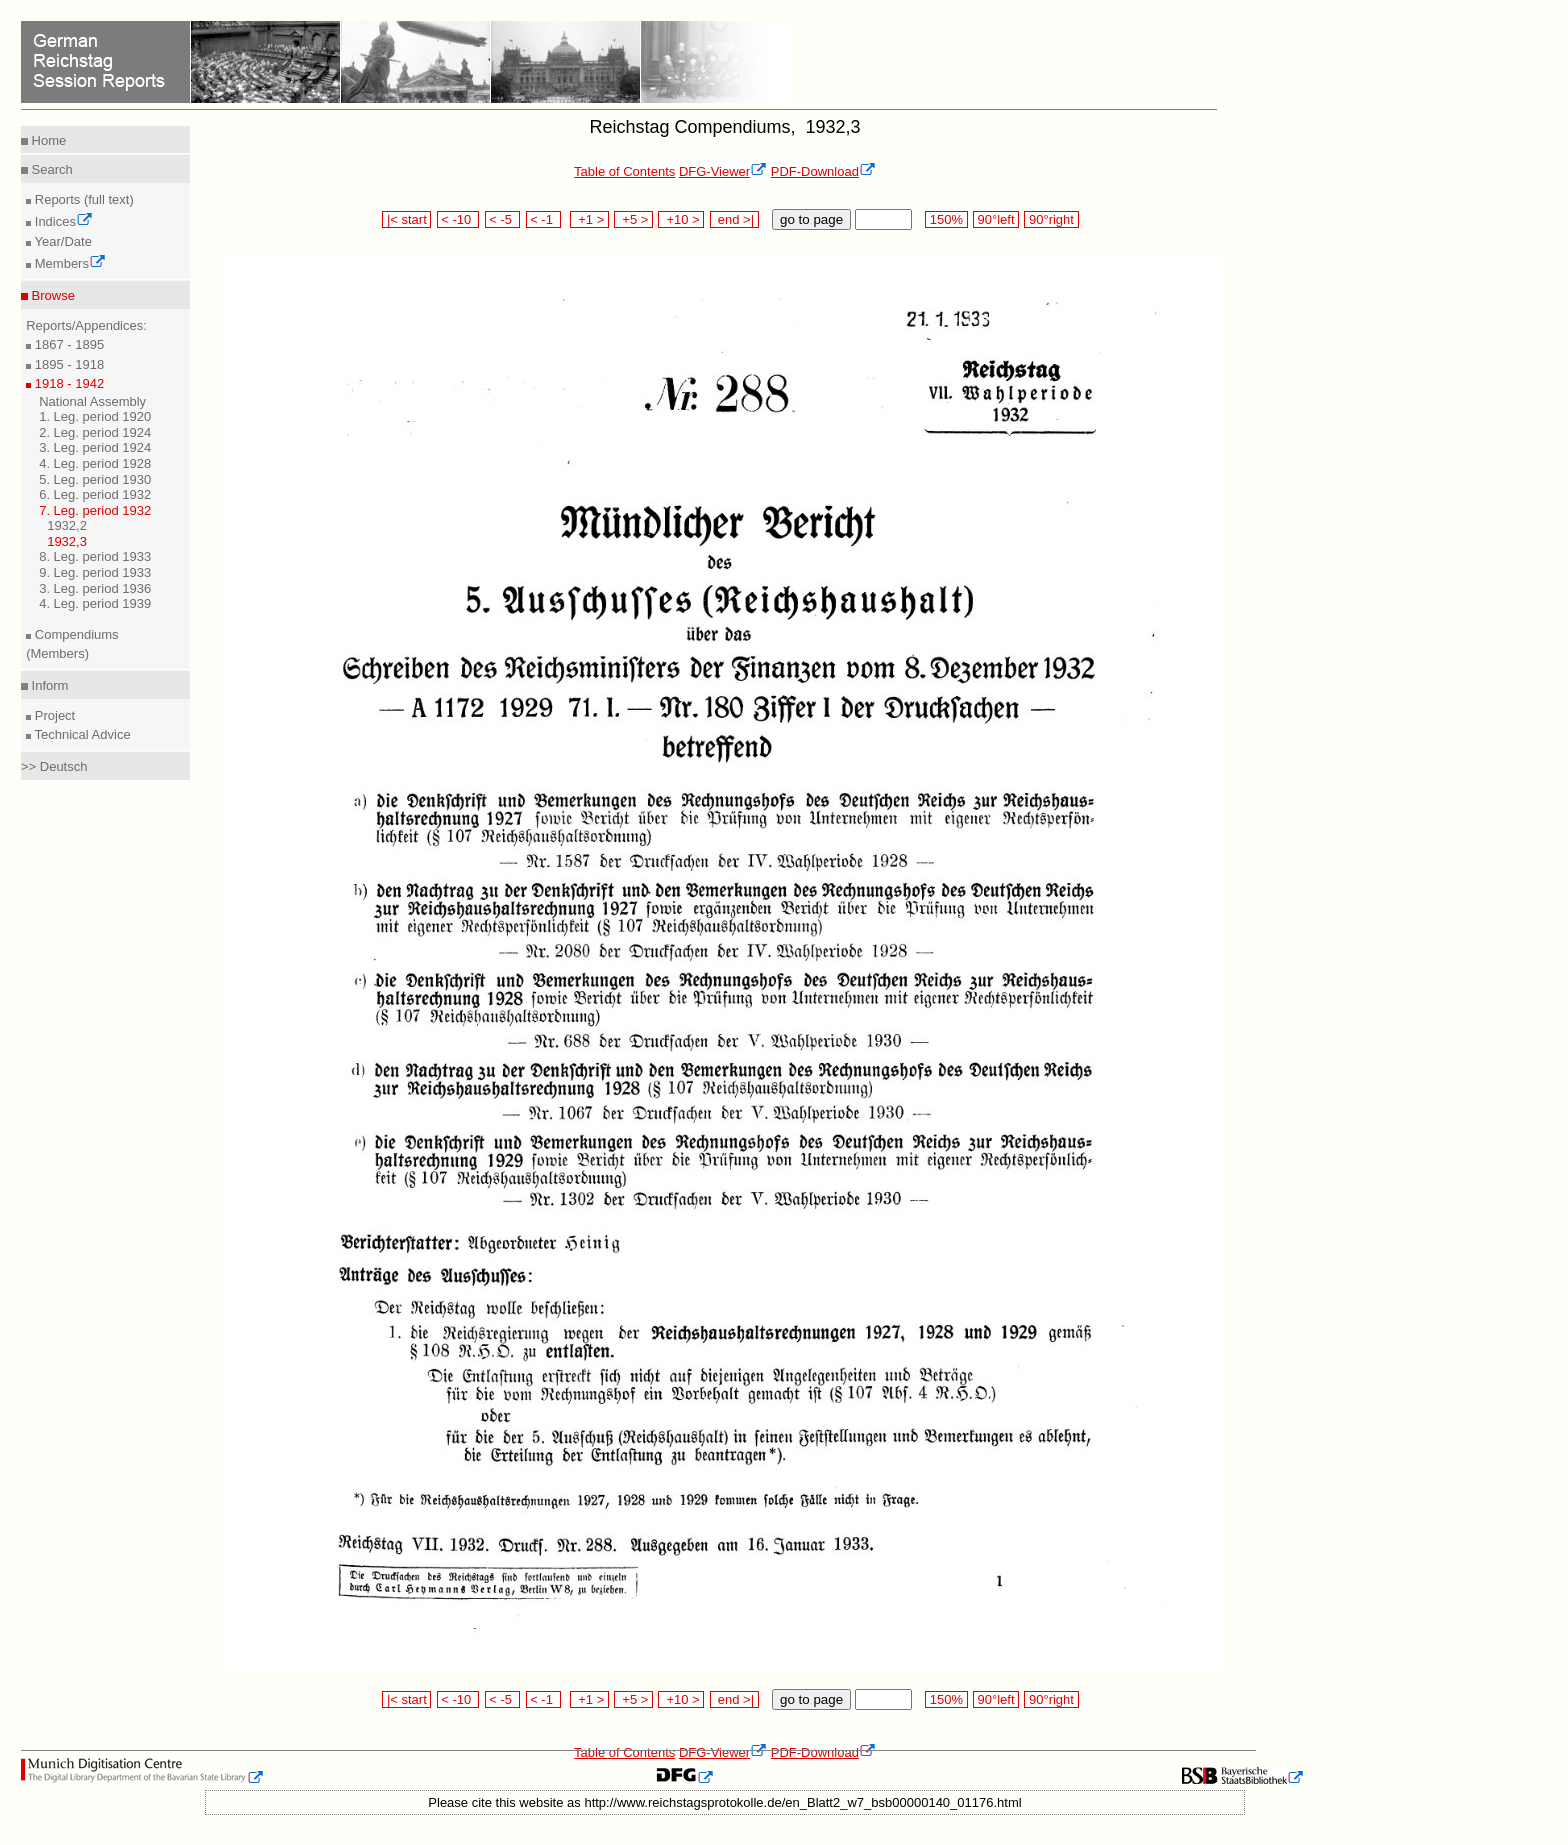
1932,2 (67, 525)
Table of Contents (624, 171)
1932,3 (67, 541)
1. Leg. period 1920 (95, 416)
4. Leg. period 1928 (95, 463)
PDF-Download (823, 171)
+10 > (681, 219)
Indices (62, 221)
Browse (51, 295)
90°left (996, 219)
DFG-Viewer (723, 171)
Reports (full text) (82, 199)
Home (47, 140)
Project (53, 715)
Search (50, 169)
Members (68, 263)
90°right (1051, 219)
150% (946, 219)
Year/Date (61, 241)
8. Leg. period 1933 (95, 556)
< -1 (544, 219)
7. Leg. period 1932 (95, 510)
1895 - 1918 (67, 364)
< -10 (458, 219)
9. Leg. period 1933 (95, 572)
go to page (811, 219)
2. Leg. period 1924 (95, 432)
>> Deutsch (54, 766)
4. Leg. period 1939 (95, 603)
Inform (48, 685)
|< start (406, 219)
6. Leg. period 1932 (95, 494)
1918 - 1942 (67, 383)
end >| (734, 219)
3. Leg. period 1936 (95, 588)
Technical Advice (81, 734)
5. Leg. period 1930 (95, 479)
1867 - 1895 (67, 344)
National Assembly (92, 401)
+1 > (589, 219)
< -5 (503, 219)
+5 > (633, 219)
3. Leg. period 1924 (95, 447)
